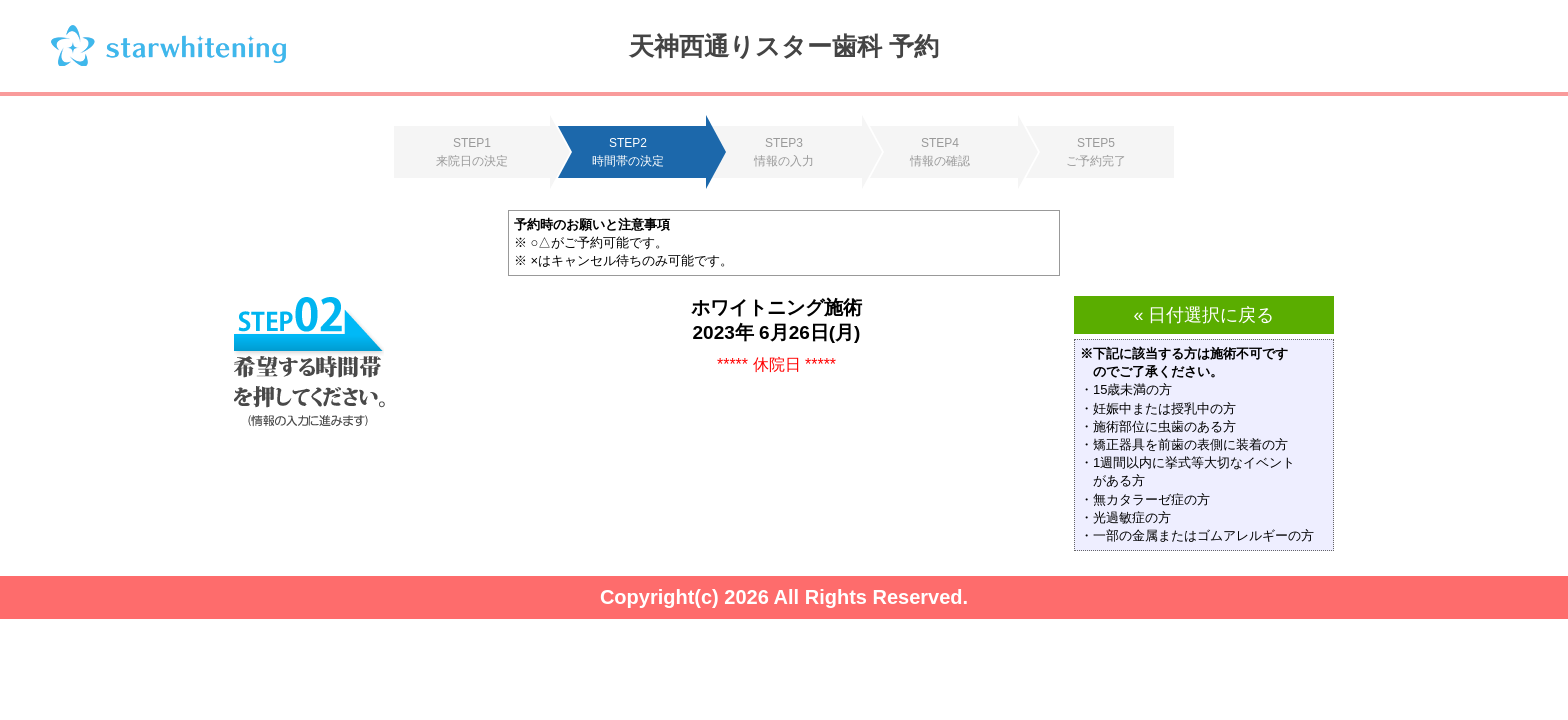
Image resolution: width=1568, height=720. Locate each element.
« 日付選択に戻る (1203, 315)
